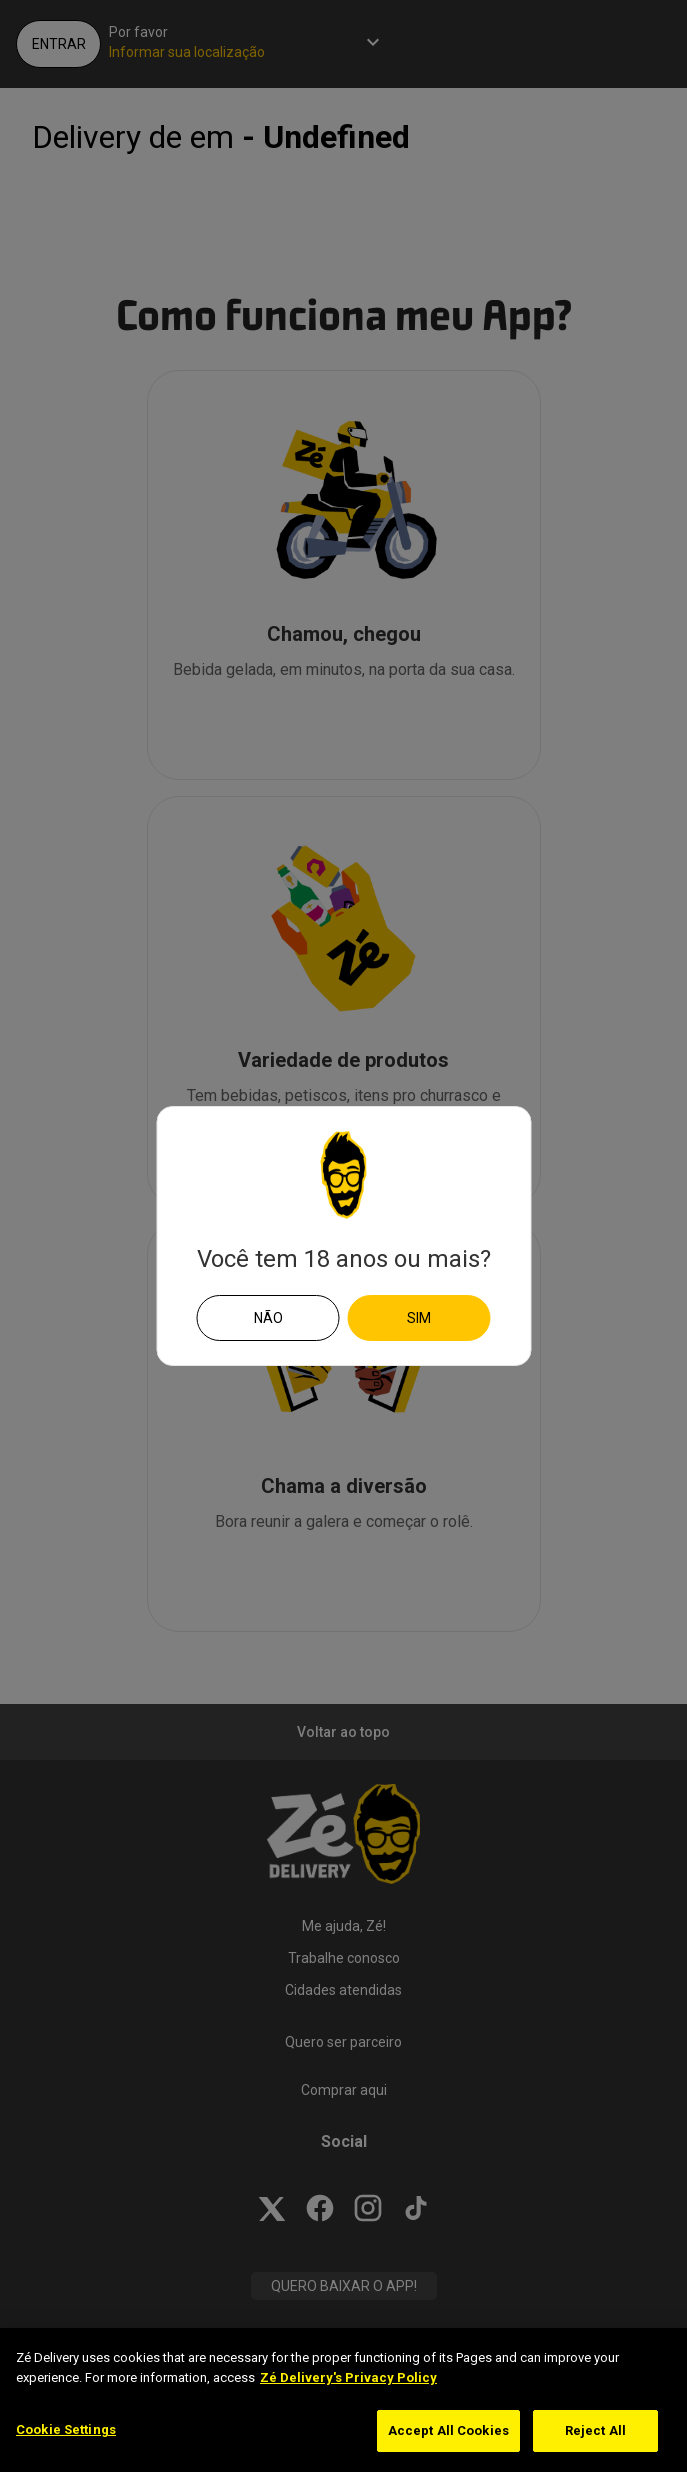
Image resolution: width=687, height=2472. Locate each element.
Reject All (595, 2430)
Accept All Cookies (448, 2430)
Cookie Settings (66, 2429)
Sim (419, 1318)
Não (268, 1318)
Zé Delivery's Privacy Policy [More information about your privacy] (348, 2377)
